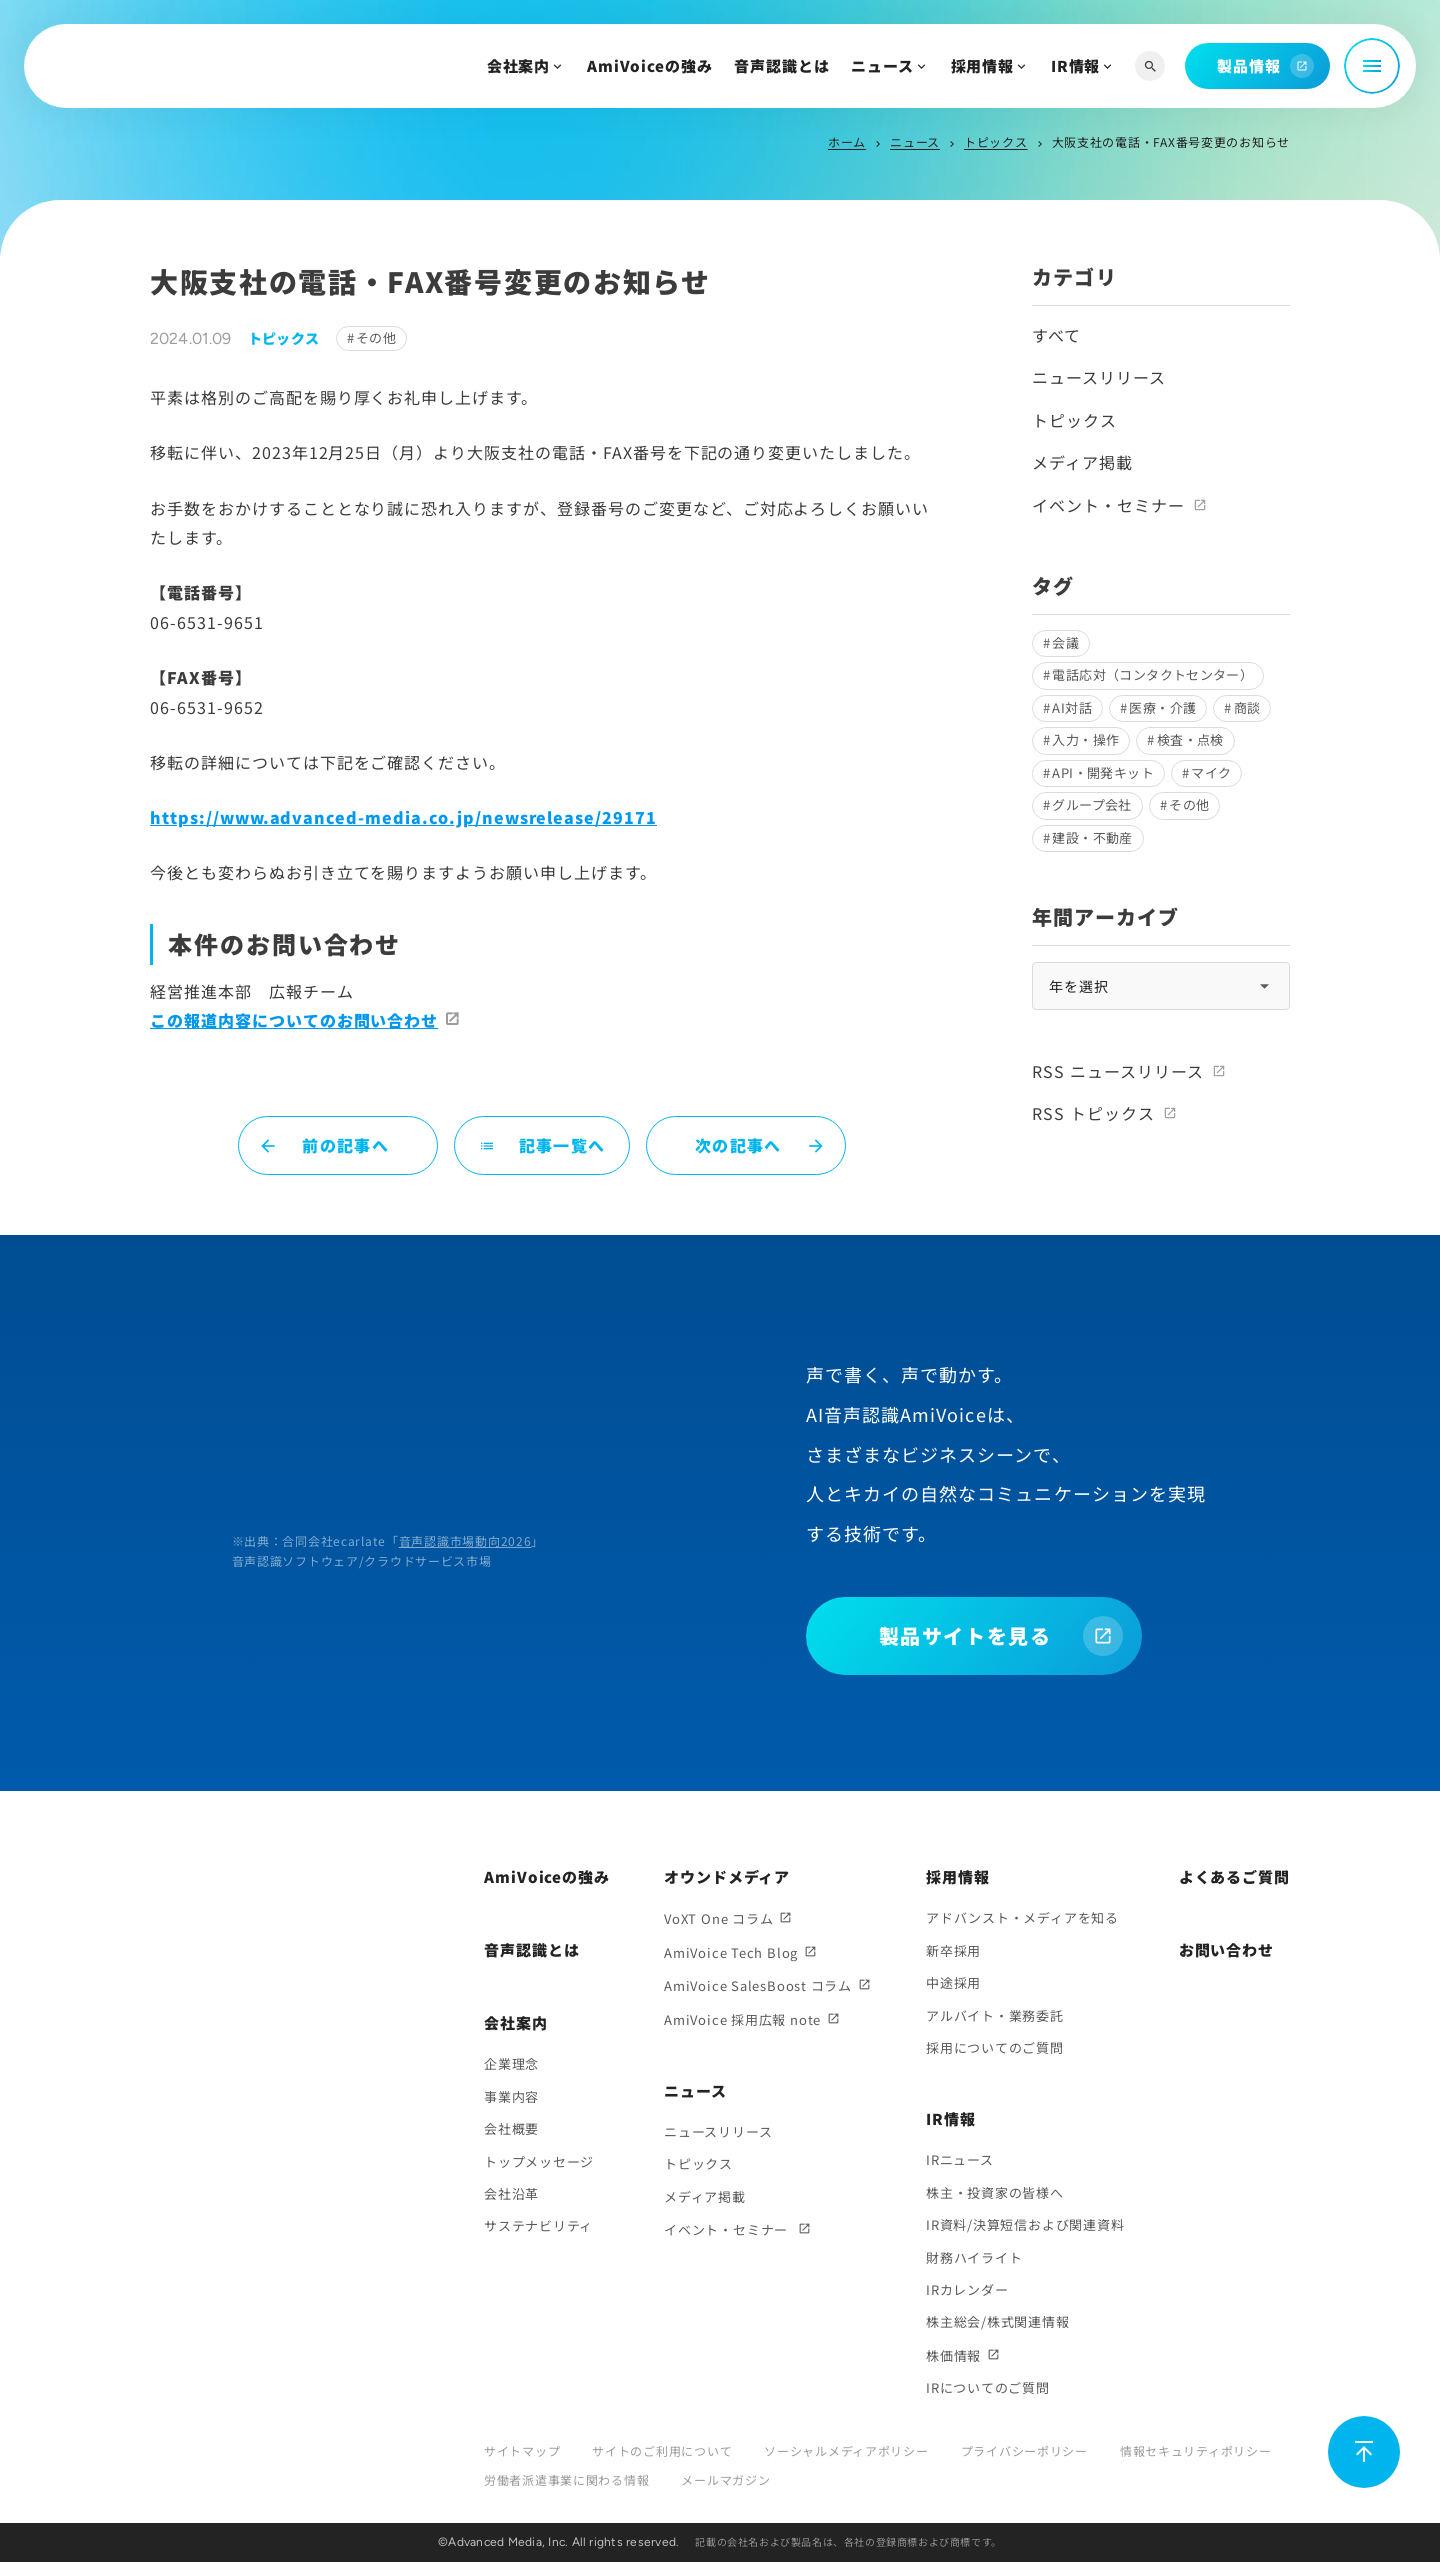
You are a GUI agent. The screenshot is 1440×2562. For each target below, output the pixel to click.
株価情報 (953, 2355)
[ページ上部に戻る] (1364, 2452)
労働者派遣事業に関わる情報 (566, 2479)
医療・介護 (1162, 707)
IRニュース (960, 2159)
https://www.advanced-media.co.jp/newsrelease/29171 (403, 817)
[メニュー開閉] (1372, 66)
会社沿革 (511, 2193)
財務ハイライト (974, 2257)
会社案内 (519, 65)
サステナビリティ (538, 2225)
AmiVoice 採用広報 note (742, 2019)
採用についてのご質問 (995, 2047)
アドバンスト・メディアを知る (1022, 1917)
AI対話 (1072, 707)
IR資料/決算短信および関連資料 (1025, 2224)
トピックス (996, 141)
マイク (1211, 772)
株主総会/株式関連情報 (998, 2321)
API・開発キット (1103, 772)
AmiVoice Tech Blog (731, 1952)
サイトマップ (522, 2450)
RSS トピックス (1093, 1113)
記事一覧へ (542, 1145)
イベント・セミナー (1108, 505)
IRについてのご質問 (988, 2387)
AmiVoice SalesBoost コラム (758, 1985)
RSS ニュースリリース (1118, 1071)
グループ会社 (1091, 804)
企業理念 (511, 2063)
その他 (376, 337)
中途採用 (953, 1982)
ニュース (882, 65)
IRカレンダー (967, 2289)
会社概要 (511, 2128)
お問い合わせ (1226, 1949)
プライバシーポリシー (1024, 2450)
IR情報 (1076, 65)
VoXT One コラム (718, 1918)
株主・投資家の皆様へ (995, 2192)
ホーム (847, 141)
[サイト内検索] (1150, 66)
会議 (1065, 642)
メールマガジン (725, 2479)
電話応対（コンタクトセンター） (1152, 674)
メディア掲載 (1082, 462)
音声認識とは (781, 65)
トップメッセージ (539, 2161)
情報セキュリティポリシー (1196, 2450)
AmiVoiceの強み (650, 65)
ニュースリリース (1099, 377)
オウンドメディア (727, 1876)
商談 (1247, 707)
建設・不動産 (1092, 837)
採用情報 (983, 65)
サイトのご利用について (662, 2450)
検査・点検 (1190, 739)
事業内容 (511, 2096)
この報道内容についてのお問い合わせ (294, 1020)
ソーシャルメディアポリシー (846, 2450)
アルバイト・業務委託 (995, 2015)
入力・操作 (1085, 739)
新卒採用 (953, 1950)
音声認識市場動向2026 (465, 1540)
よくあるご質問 (1234, 1876)
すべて (1056, 335)
